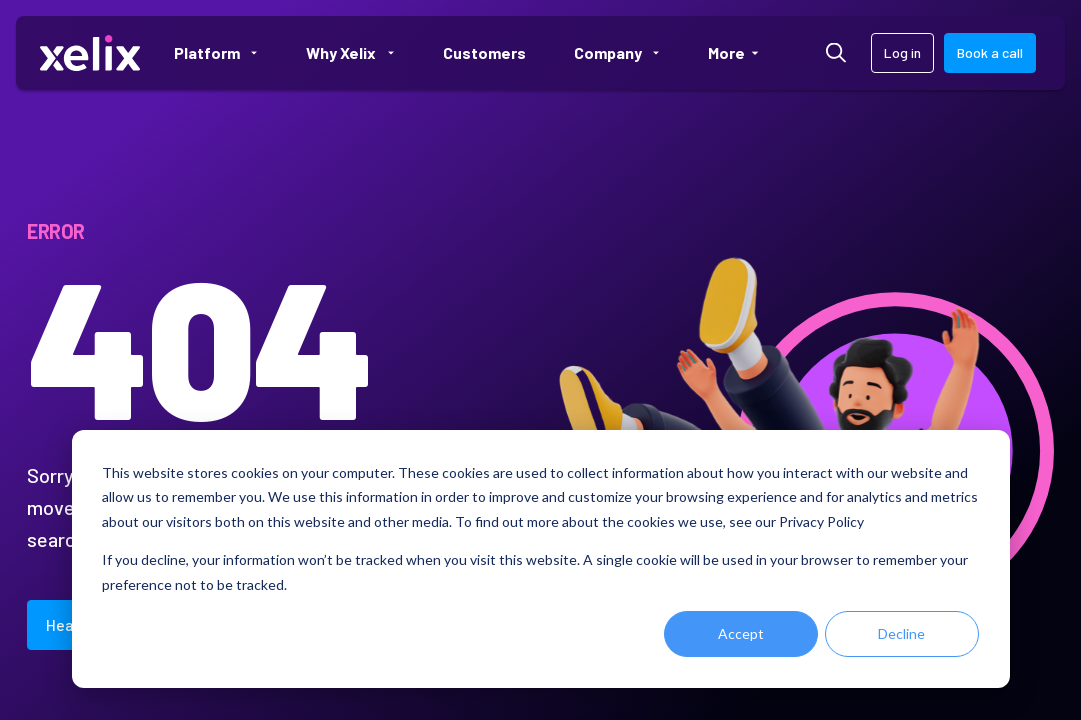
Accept (741, 633)
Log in (902, 52)
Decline (901, 633)
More (742, 53)
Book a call (990, 52)
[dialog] (541, 559)
